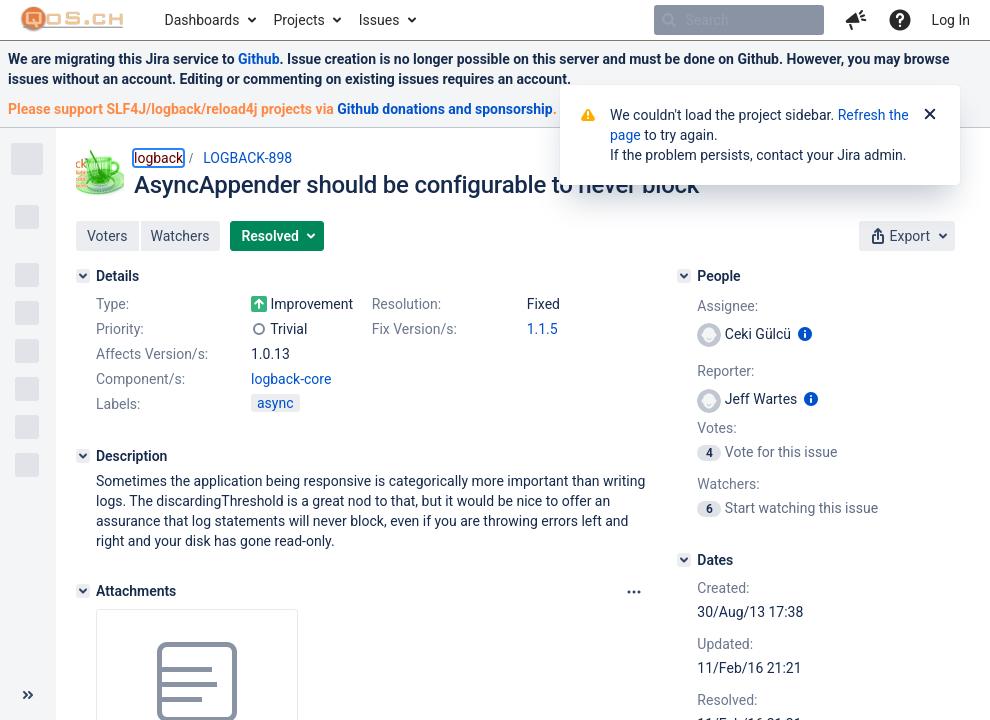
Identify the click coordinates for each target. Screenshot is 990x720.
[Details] (83, 276)
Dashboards (202, 20)
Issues (379, 20)
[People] (684, 276)
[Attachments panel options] (634, 592)
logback (158, 158)
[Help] (900, 20)
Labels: (118, 404)
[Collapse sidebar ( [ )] (28, 695)
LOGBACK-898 (247, 158)
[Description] (83, 456)
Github (259, 59)
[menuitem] (209, 20)
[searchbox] (739, 20)
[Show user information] (805, 334)
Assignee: (727, 306)
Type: (112, 304)
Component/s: (140, 379)
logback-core (291, 379)
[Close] (930, 115)
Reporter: (725, 371)
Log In (951, 20)
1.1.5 (542, 329)
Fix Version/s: (414, 329)
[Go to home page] (72, 20)
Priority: (120, 329)
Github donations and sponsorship (444, 109)
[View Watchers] (710, 508)
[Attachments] (83, 591)
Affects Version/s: (152, 354)
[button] (856, 20)
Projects (298, 20)
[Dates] (684, 560)
